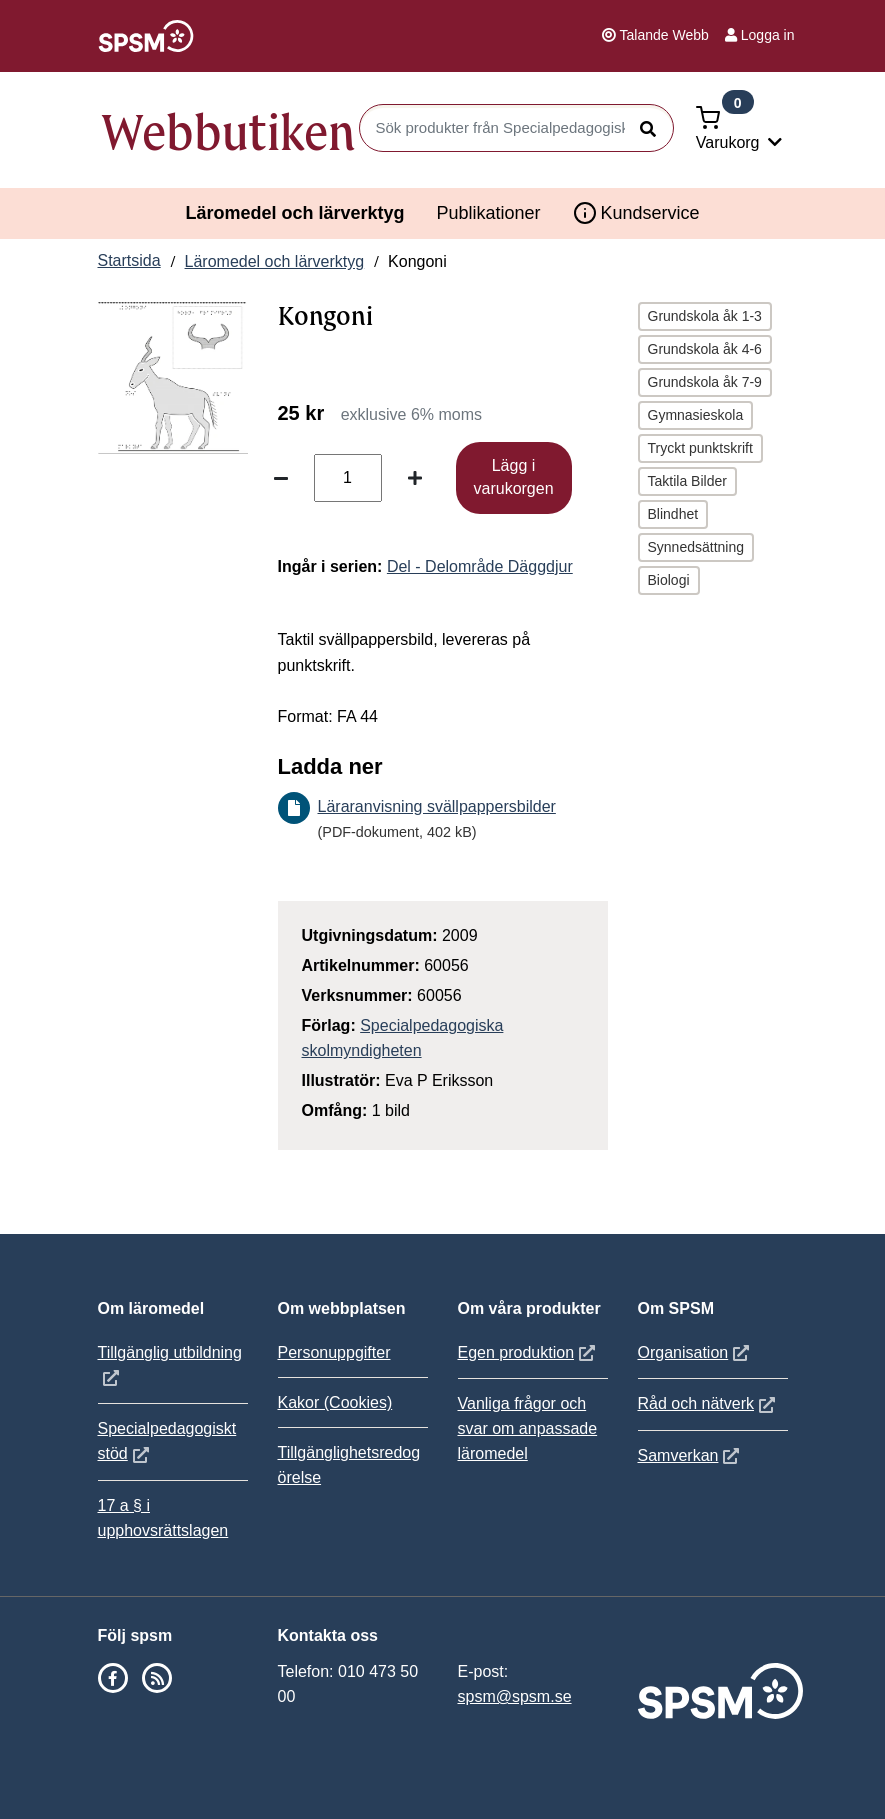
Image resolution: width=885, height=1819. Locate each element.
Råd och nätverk (709, 1403)
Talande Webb (655, 35)
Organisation (696, 1352)
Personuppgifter (334, 1352)
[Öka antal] (415, 478)
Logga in (760, 35)
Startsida (129, 260)
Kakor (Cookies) (335, 1402)
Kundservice (636, 213)
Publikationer (488, 213)
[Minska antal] (281, 478)
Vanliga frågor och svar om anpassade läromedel (528, 1428)
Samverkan (691, 1455)
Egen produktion (529, 1352)
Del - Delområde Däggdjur (480, 566)
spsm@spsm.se (515, 1696)
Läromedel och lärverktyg (294, 213)
